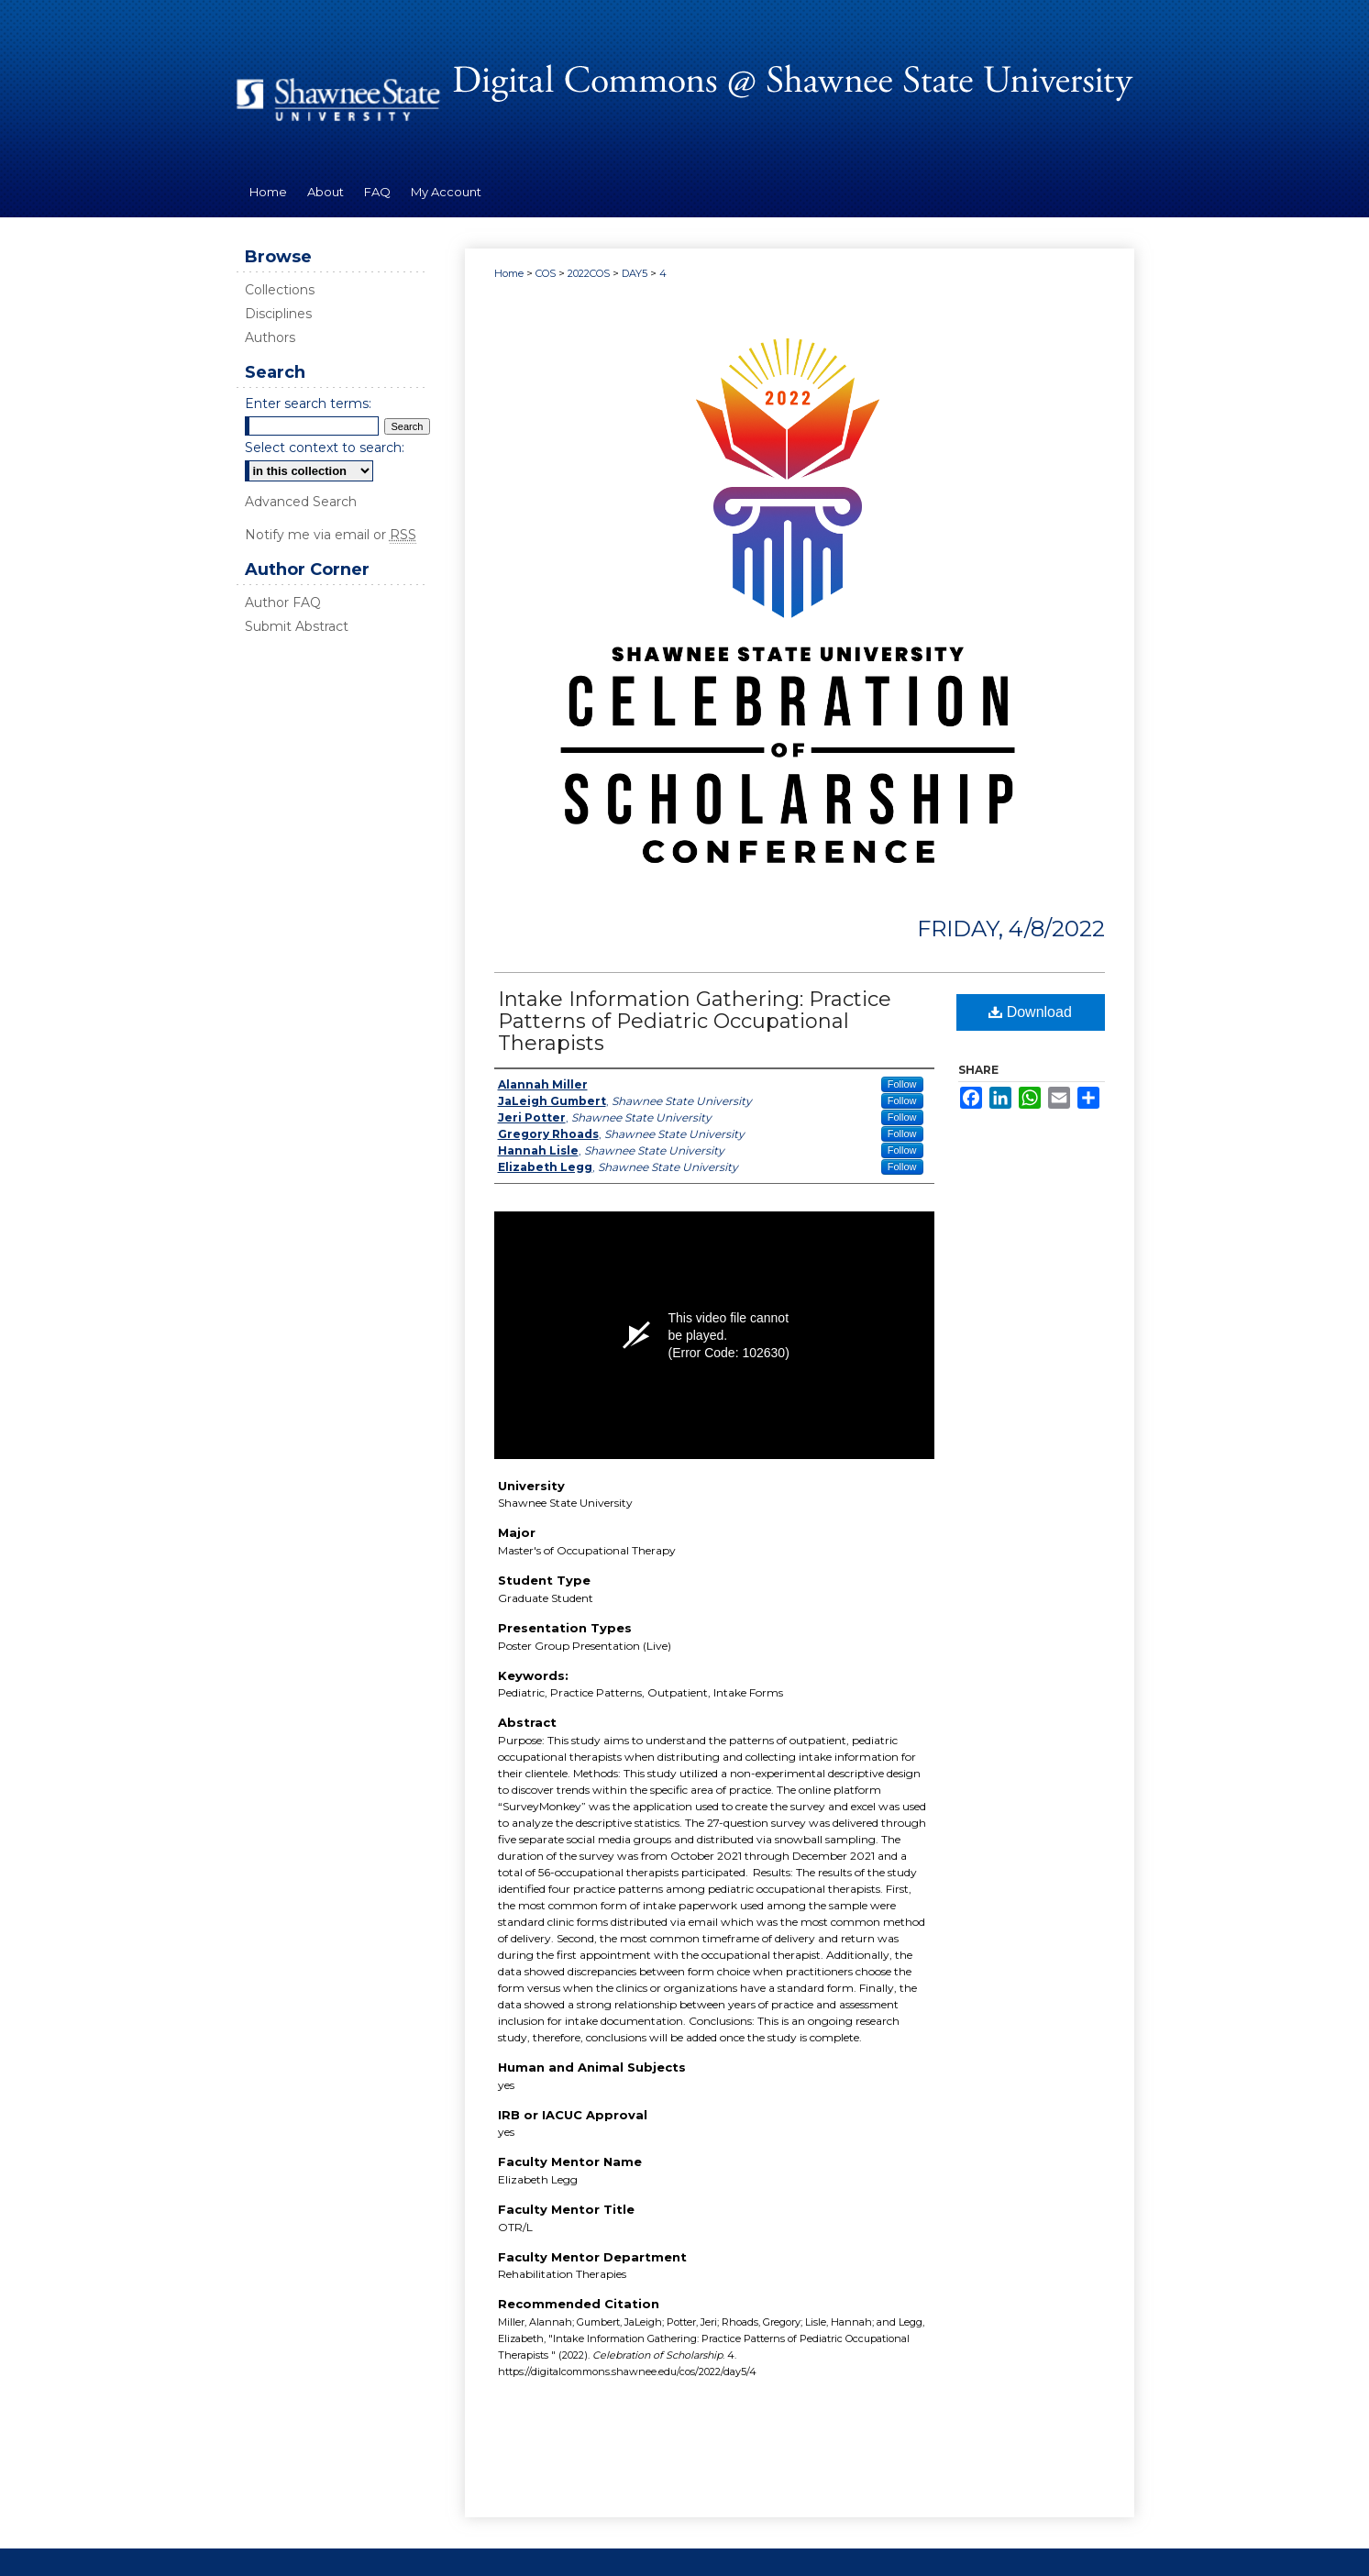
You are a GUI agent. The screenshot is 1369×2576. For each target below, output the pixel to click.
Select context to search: (324, 447)
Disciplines (278, 313)
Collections (280, 290)
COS (546, 273)
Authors (270, 337)
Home (509, 273)
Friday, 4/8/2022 (1011, 928)
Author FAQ (283, 602)
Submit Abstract (296, 626)
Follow (902, 1083)
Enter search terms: (308, 403)
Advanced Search (301, 501)
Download (1030, 1012)
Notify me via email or (330, 534)
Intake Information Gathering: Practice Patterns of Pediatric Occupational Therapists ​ (694, 1021)
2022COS (590, 273)
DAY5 (636, 273)
